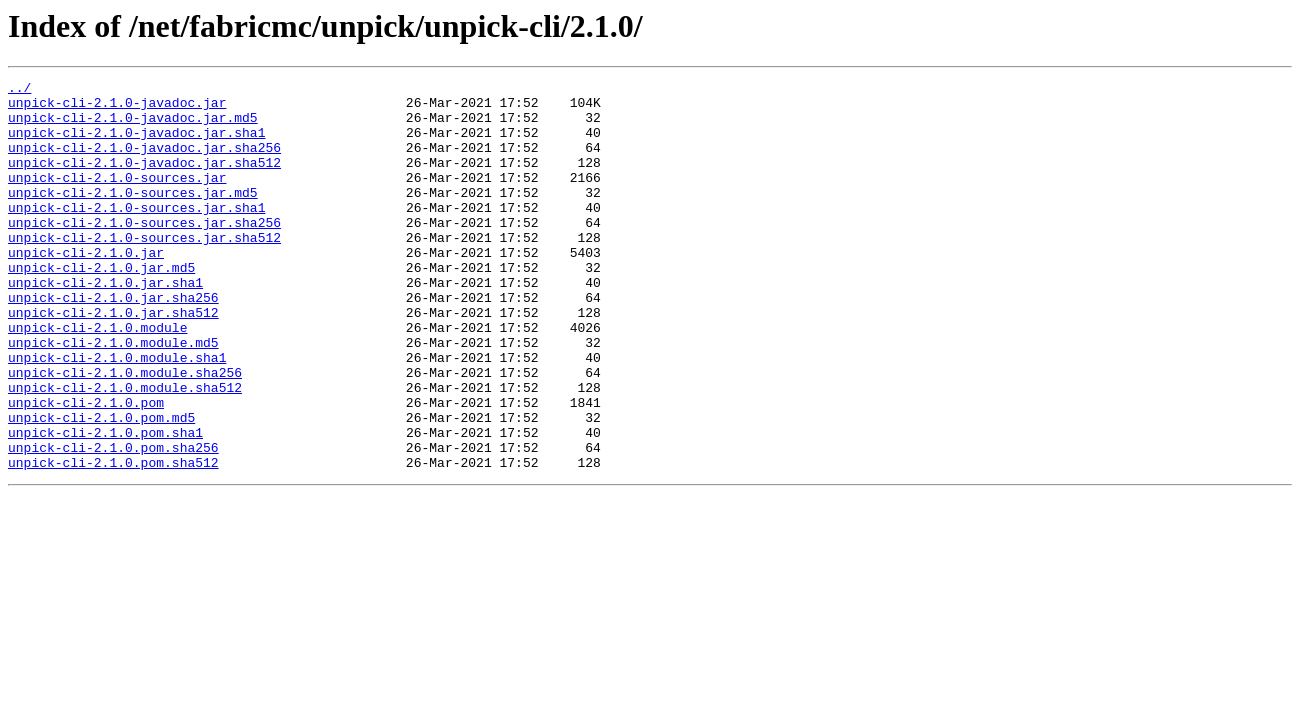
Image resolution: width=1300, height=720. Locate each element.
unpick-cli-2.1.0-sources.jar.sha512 (144, 270)
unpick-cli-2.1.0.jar (86, 288)
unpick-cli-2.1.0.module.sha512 (125, 450)
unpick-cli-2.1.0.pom (86, 468)
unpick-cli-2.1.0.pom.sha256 (113, 522)
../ (19, 90)
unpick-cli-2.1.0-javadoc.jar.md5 (133, 126)
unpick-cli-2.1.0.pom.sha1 (105, 504)
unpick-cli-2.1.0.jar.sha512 (113, 360)
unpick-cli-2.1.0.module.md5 (113, 396)
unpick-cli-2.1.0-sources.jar (117, 198)
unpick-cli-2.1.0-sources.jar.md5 (133, 216)
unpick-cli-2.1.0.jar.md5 (101, 306)
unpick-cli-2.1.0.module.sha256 (125, 432)
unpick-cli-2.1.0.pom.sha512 (113, 540)
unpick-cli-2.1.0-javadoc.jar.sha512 (144, 180)
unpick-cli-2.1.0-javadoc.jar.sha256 (144, 162)
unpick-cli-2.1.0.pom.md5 (101, 486)
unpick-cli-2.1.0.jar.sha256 (113, 342)
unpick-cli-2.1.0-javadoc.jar (117, 108)
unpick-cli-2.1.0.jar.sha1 (105, 324)
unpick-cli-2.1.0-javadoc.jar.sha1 (136, 144)
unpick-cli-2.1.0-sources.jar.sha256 (144, 252)
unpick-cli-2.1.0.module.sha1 (117, 414)
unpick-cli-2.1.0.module (97, 378)
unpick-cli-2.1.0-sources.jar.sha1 (136, 234)
